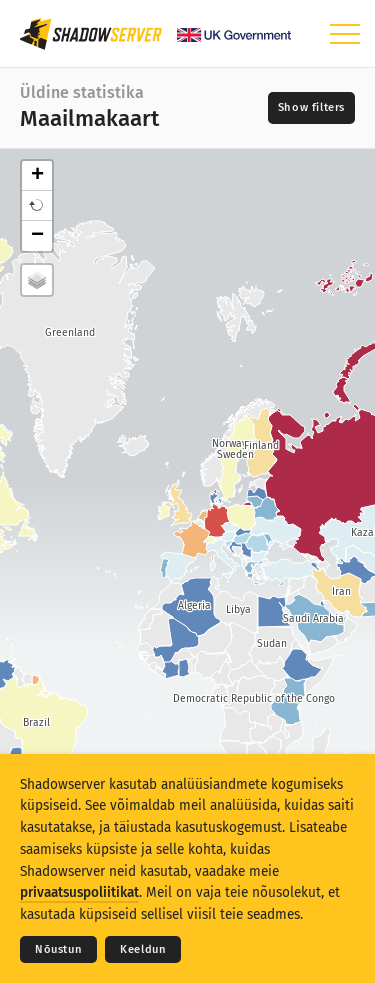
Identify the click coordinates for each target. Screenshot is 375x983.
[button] (37, 206)
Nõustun (58, 949)
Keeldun (143, 949)
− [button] (37, 236)
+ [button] (37, 176)
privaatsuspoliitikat (79, 892)
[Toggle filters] (311, 108)
